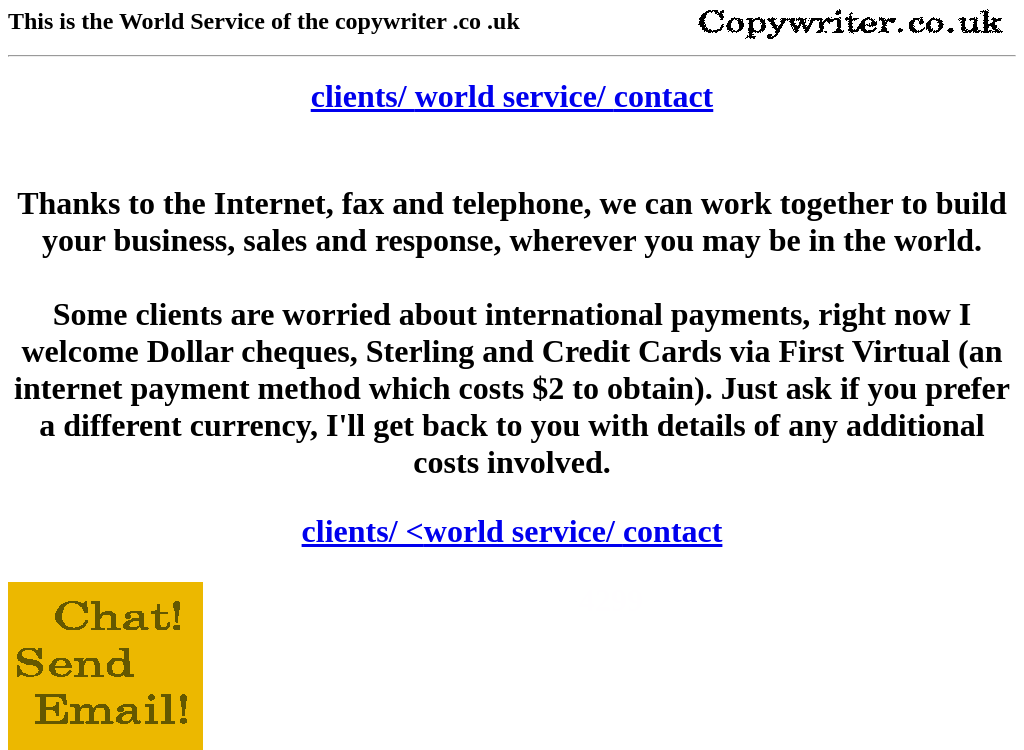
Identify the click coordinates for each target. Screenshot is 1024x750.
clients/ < (363, 531)
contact (664, 96)
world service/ (514, 96)
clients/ (363, 96)
